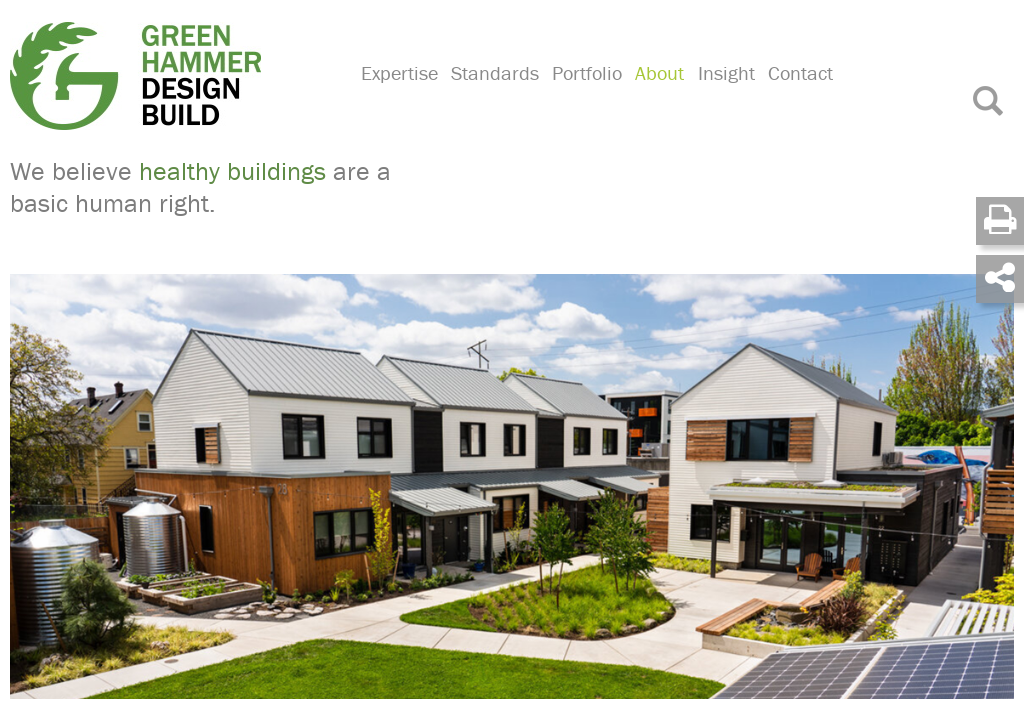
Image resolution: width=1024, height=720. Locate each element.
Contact (791, 95)
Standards (493, 95)
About (654, 95)
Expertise (398, 95)
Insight (719, 95)
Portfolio (584, 95)
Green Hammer (172, 74)
